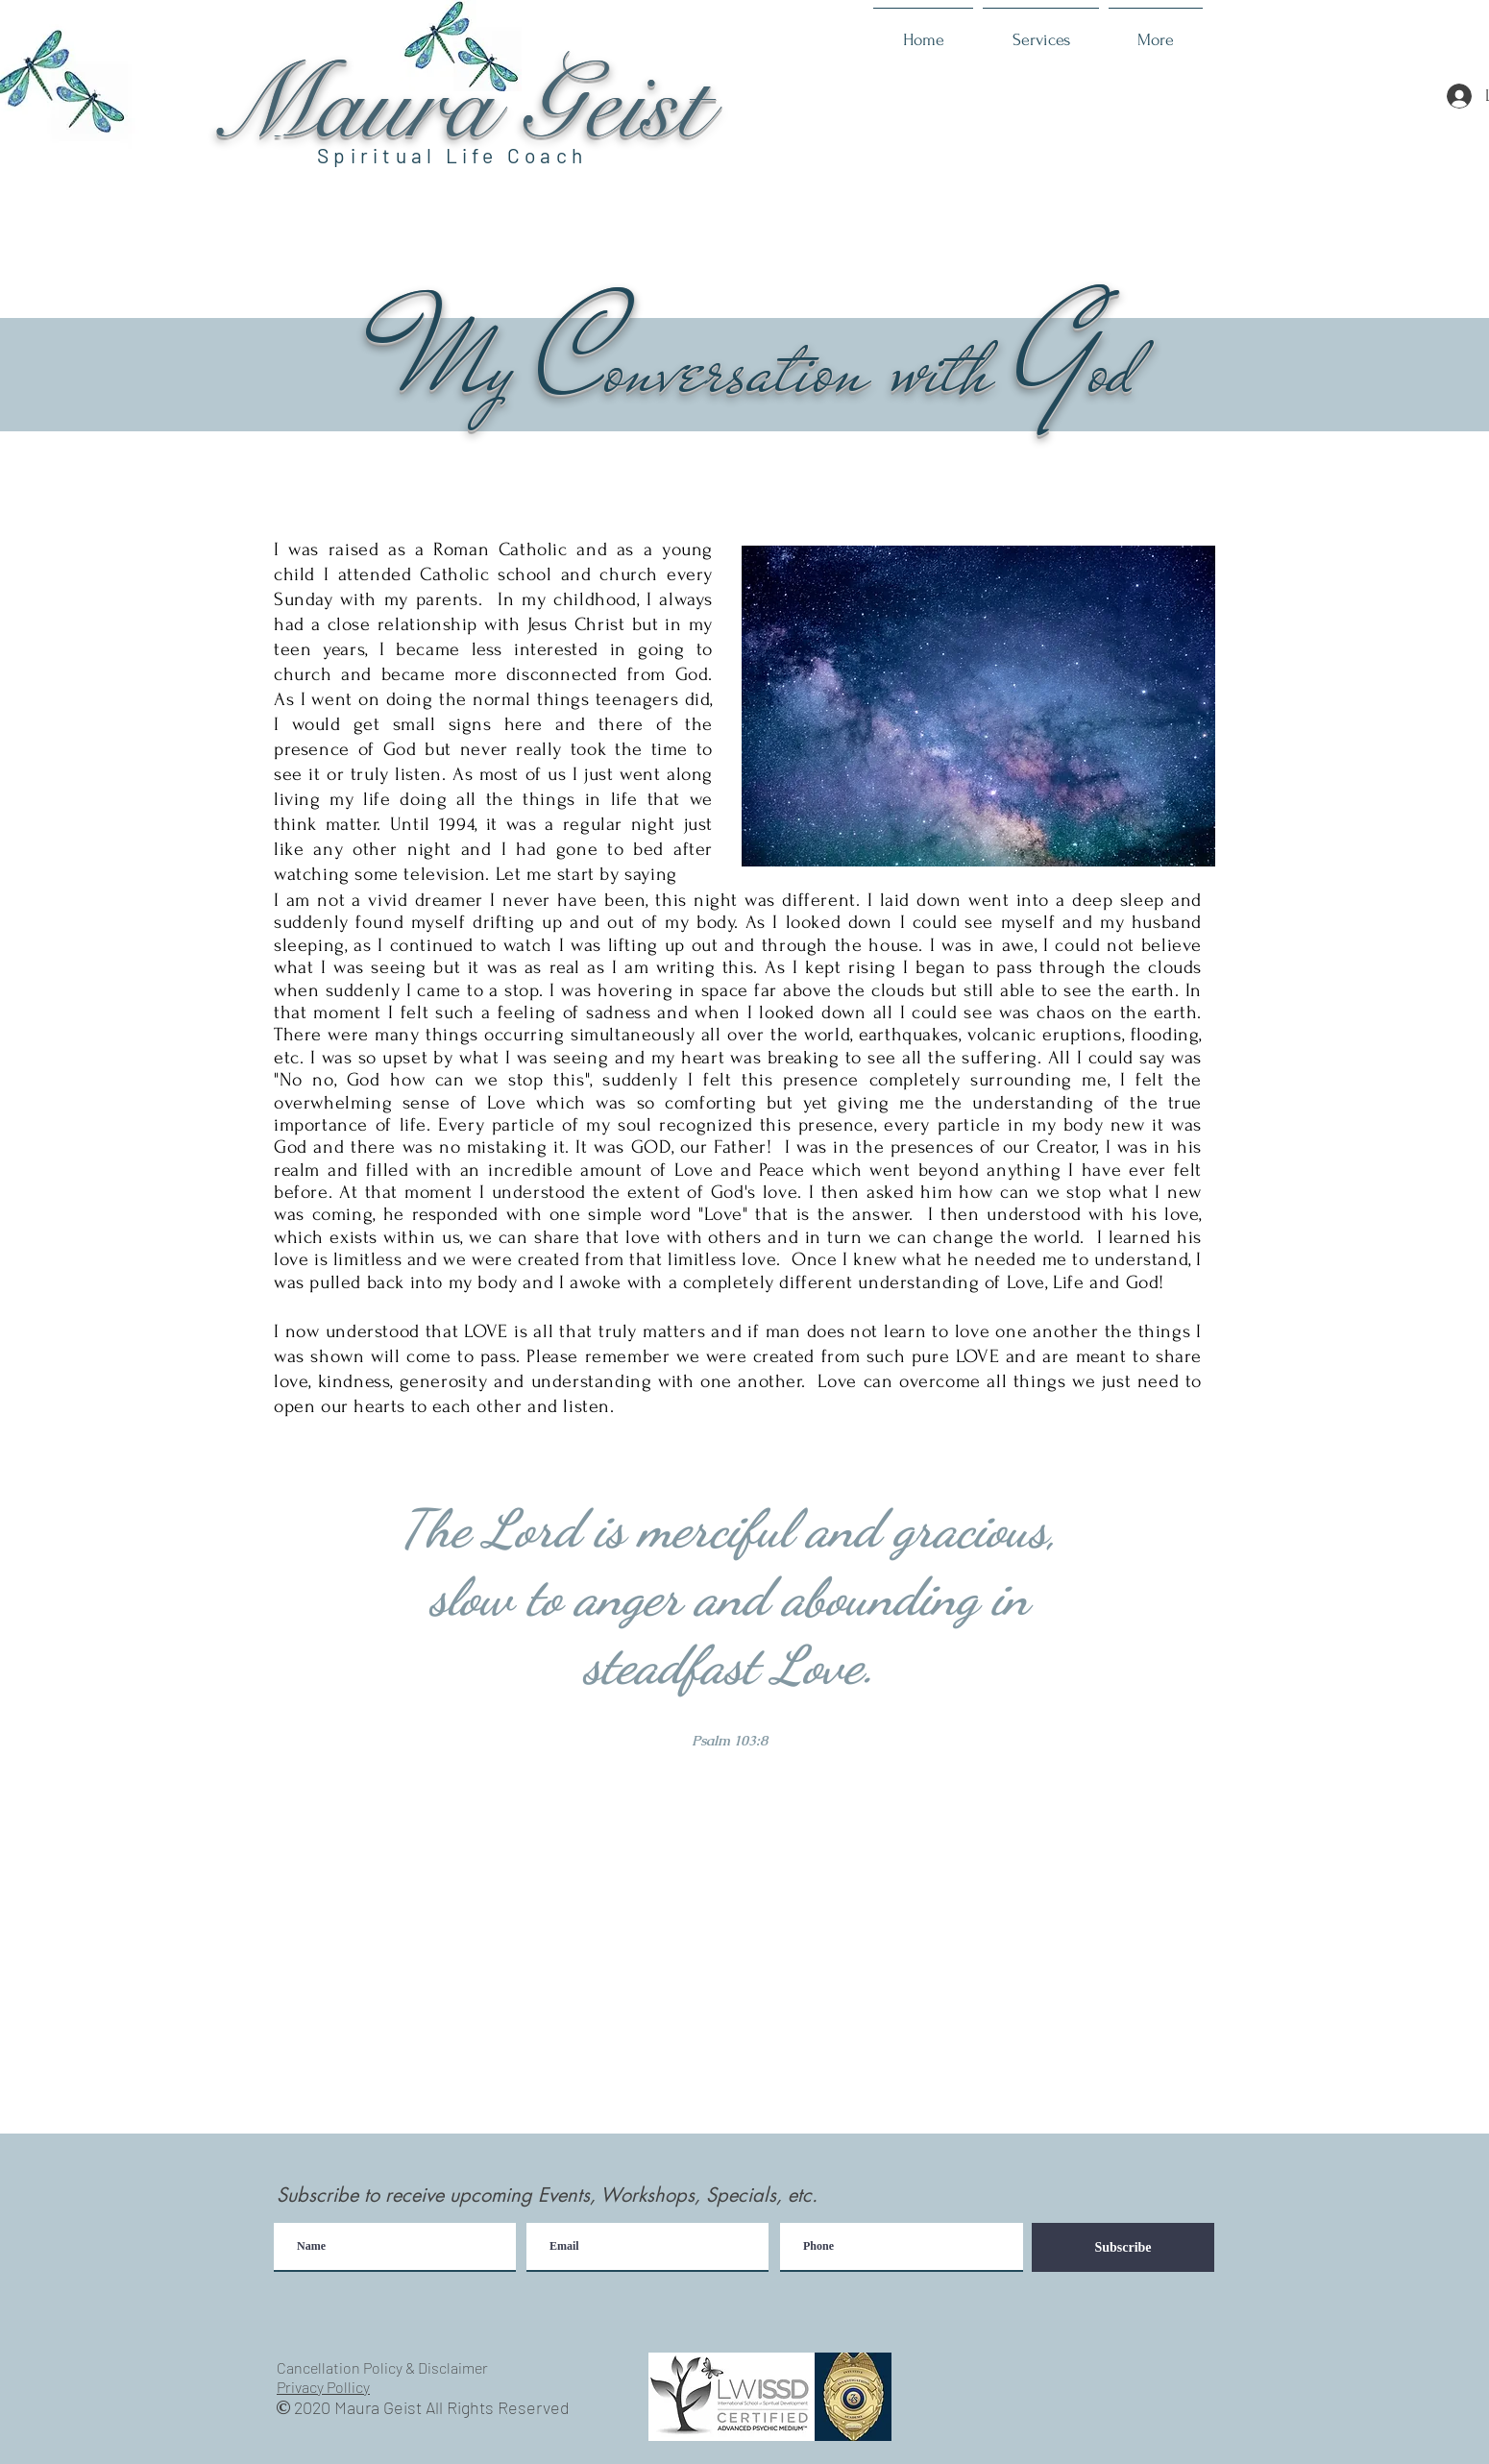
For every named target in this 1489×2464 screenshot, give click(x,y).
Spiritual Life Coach (452, 155)
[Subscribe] (1123, 2247)
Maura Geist (460, 106)
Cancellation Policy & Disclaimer (382, 2367)
